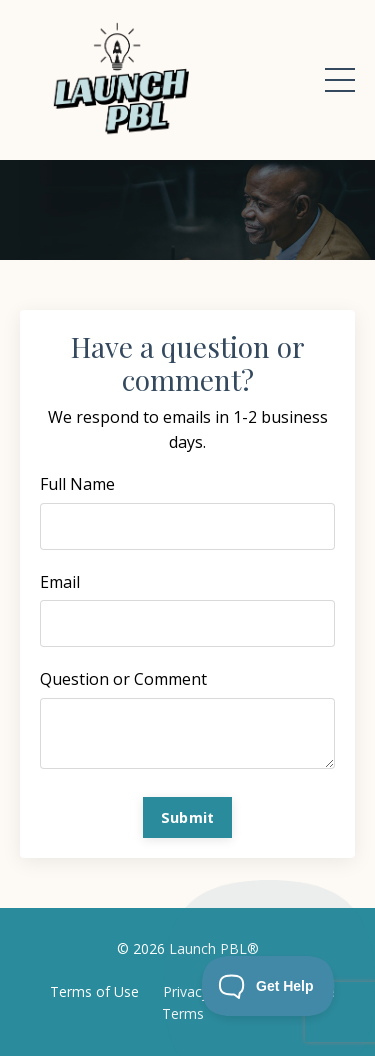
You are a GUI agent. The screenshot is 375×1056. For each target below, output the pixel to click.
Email (60, 582)
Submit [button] (188, 817)
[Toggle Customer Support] (268, 986)
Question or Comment (123, 679)
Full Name (77, 484)
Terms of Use (94, 991)
